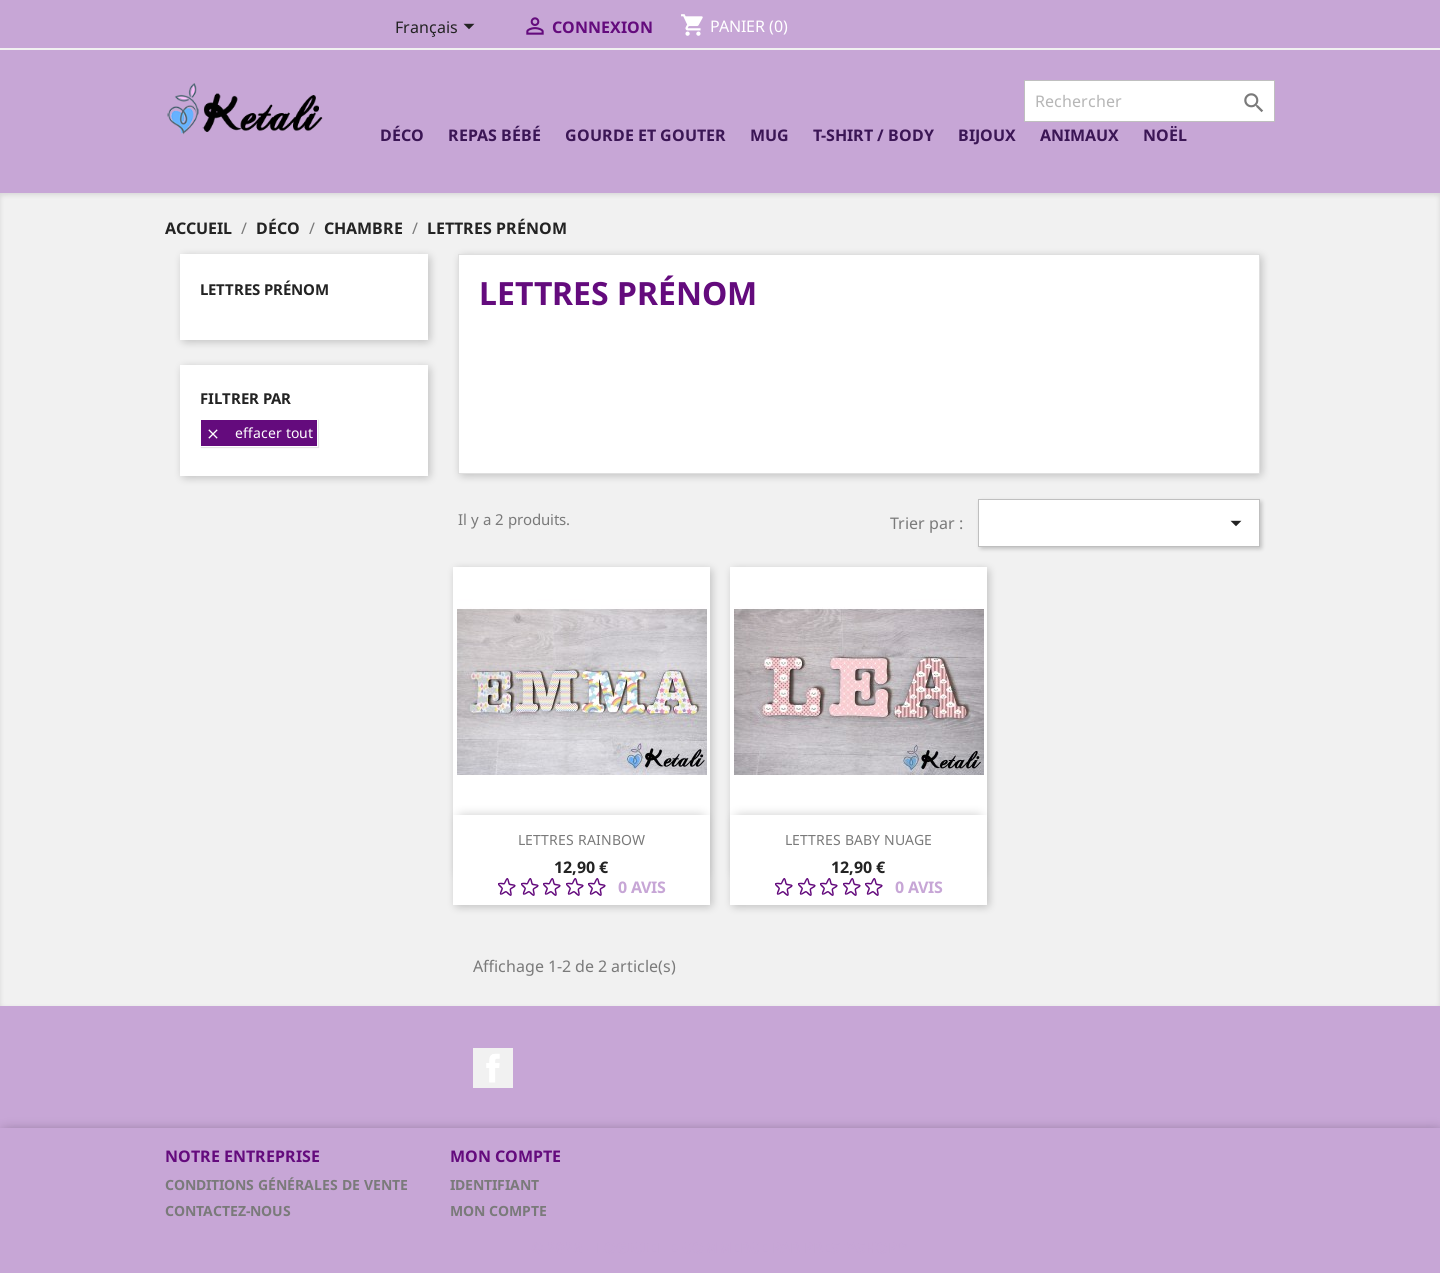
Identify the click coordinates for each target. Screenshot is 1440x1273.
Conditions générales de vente (286, 1184)
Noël (1165, 135)
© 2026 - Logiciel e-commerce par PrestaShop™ (720, 1247)
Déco (402, 135)
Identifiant (494, 1184)
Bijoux (987, 135)
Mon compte (498, 1210)
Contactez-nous (228, 1210)
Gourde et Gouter (645, 135)
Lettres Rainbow (581, 839)
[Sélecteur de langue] (438, 29)
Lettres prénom (264, 289)
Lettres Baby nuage (858, 839)
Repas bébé (494, 135)
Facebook (493, 1068)
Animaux (1079, 135)
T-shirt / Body (873, 135)
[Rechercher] (1149, 101)
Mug (769, 135)
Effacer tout (259, 432)
